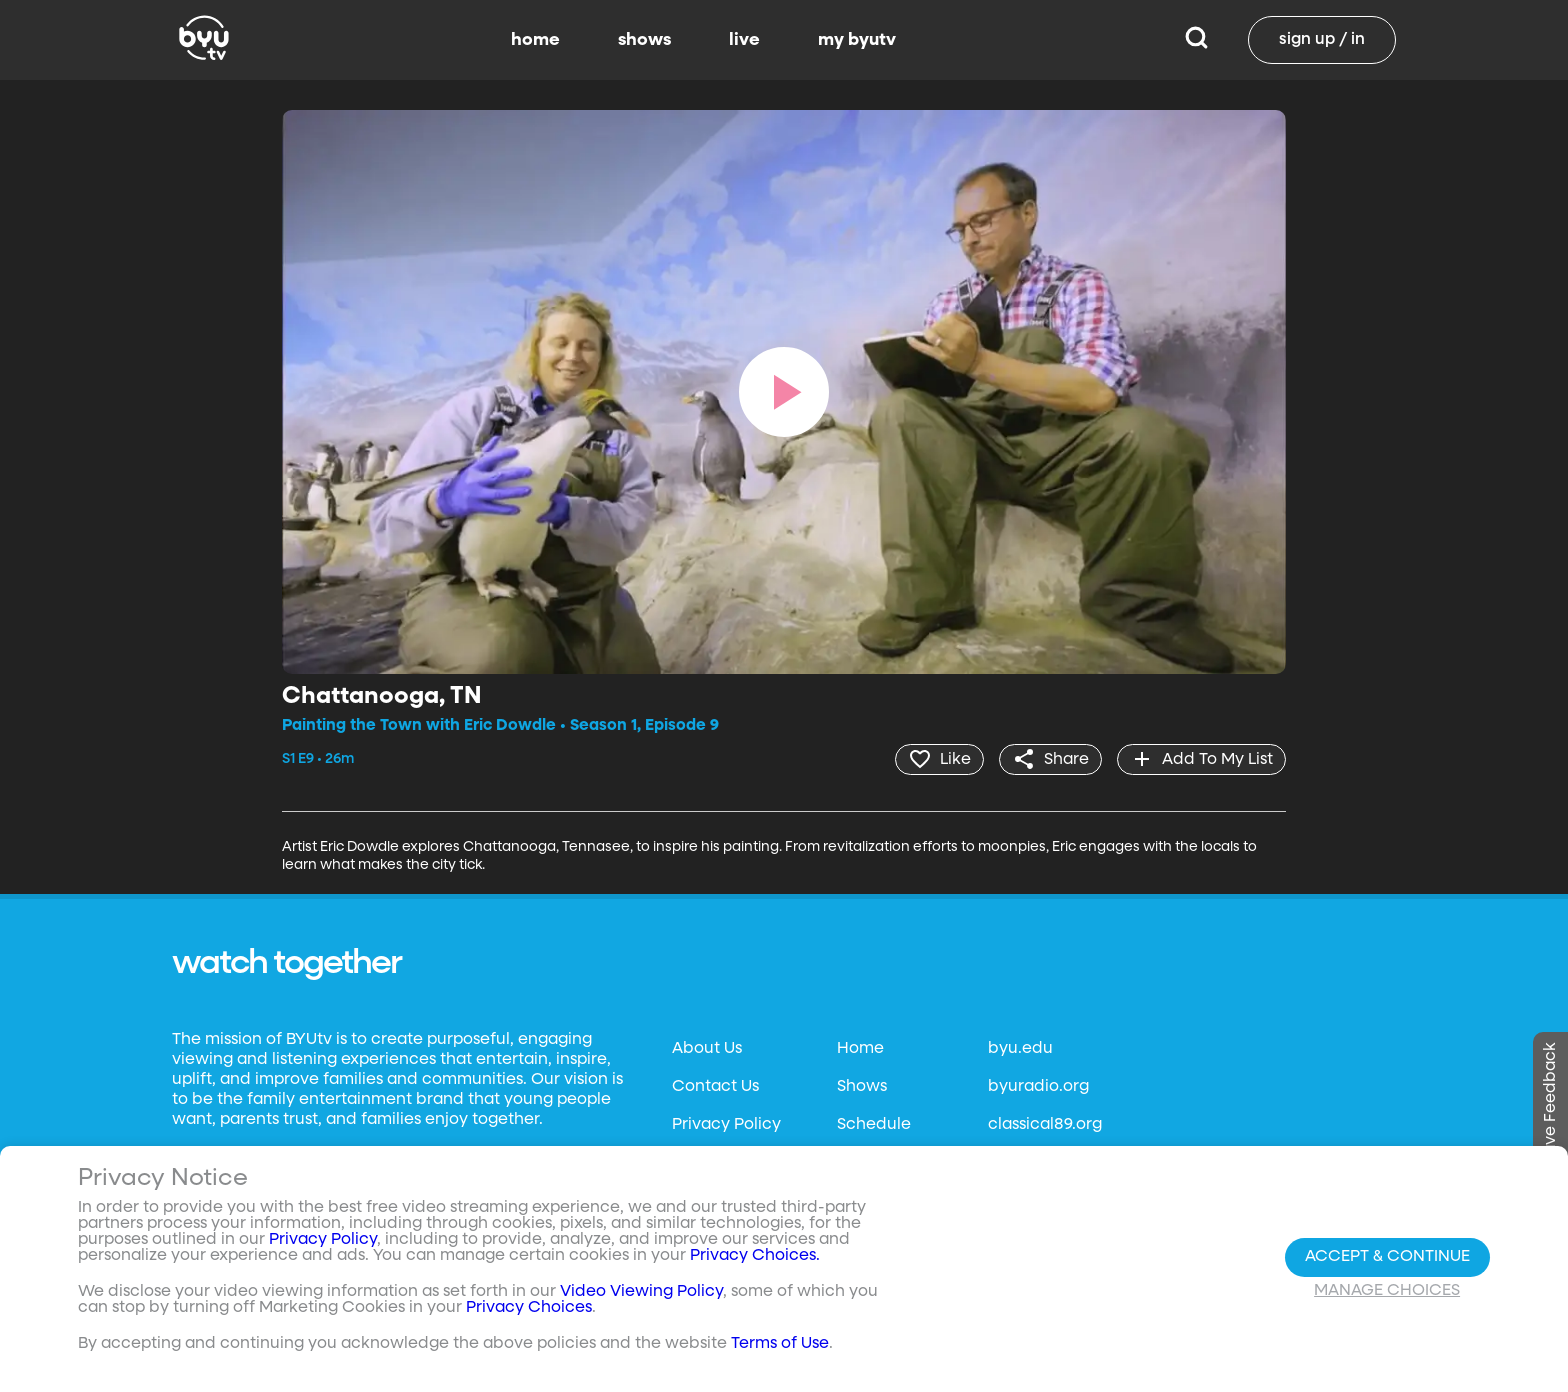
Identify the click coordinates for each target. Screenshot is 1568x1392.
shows (644, 40)
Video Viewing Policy (641, 1292)
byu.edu (1020, 1049)
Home (860, 1049)
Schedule (874, 1125)
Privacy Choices (529, 1308)
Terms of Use (780, 1344)
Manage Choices (1387, 1291)
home (535, 40)
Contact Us (715, 1087)
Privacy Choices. (755, 1256)
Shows (862, 1087)
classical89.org (1045, 1125)
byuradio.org (1038, 1087)
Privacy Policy (726, 1125)
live (744, 40)
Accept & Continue (1387, 1257)
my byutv (857, 40)
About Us (707, 1049)
